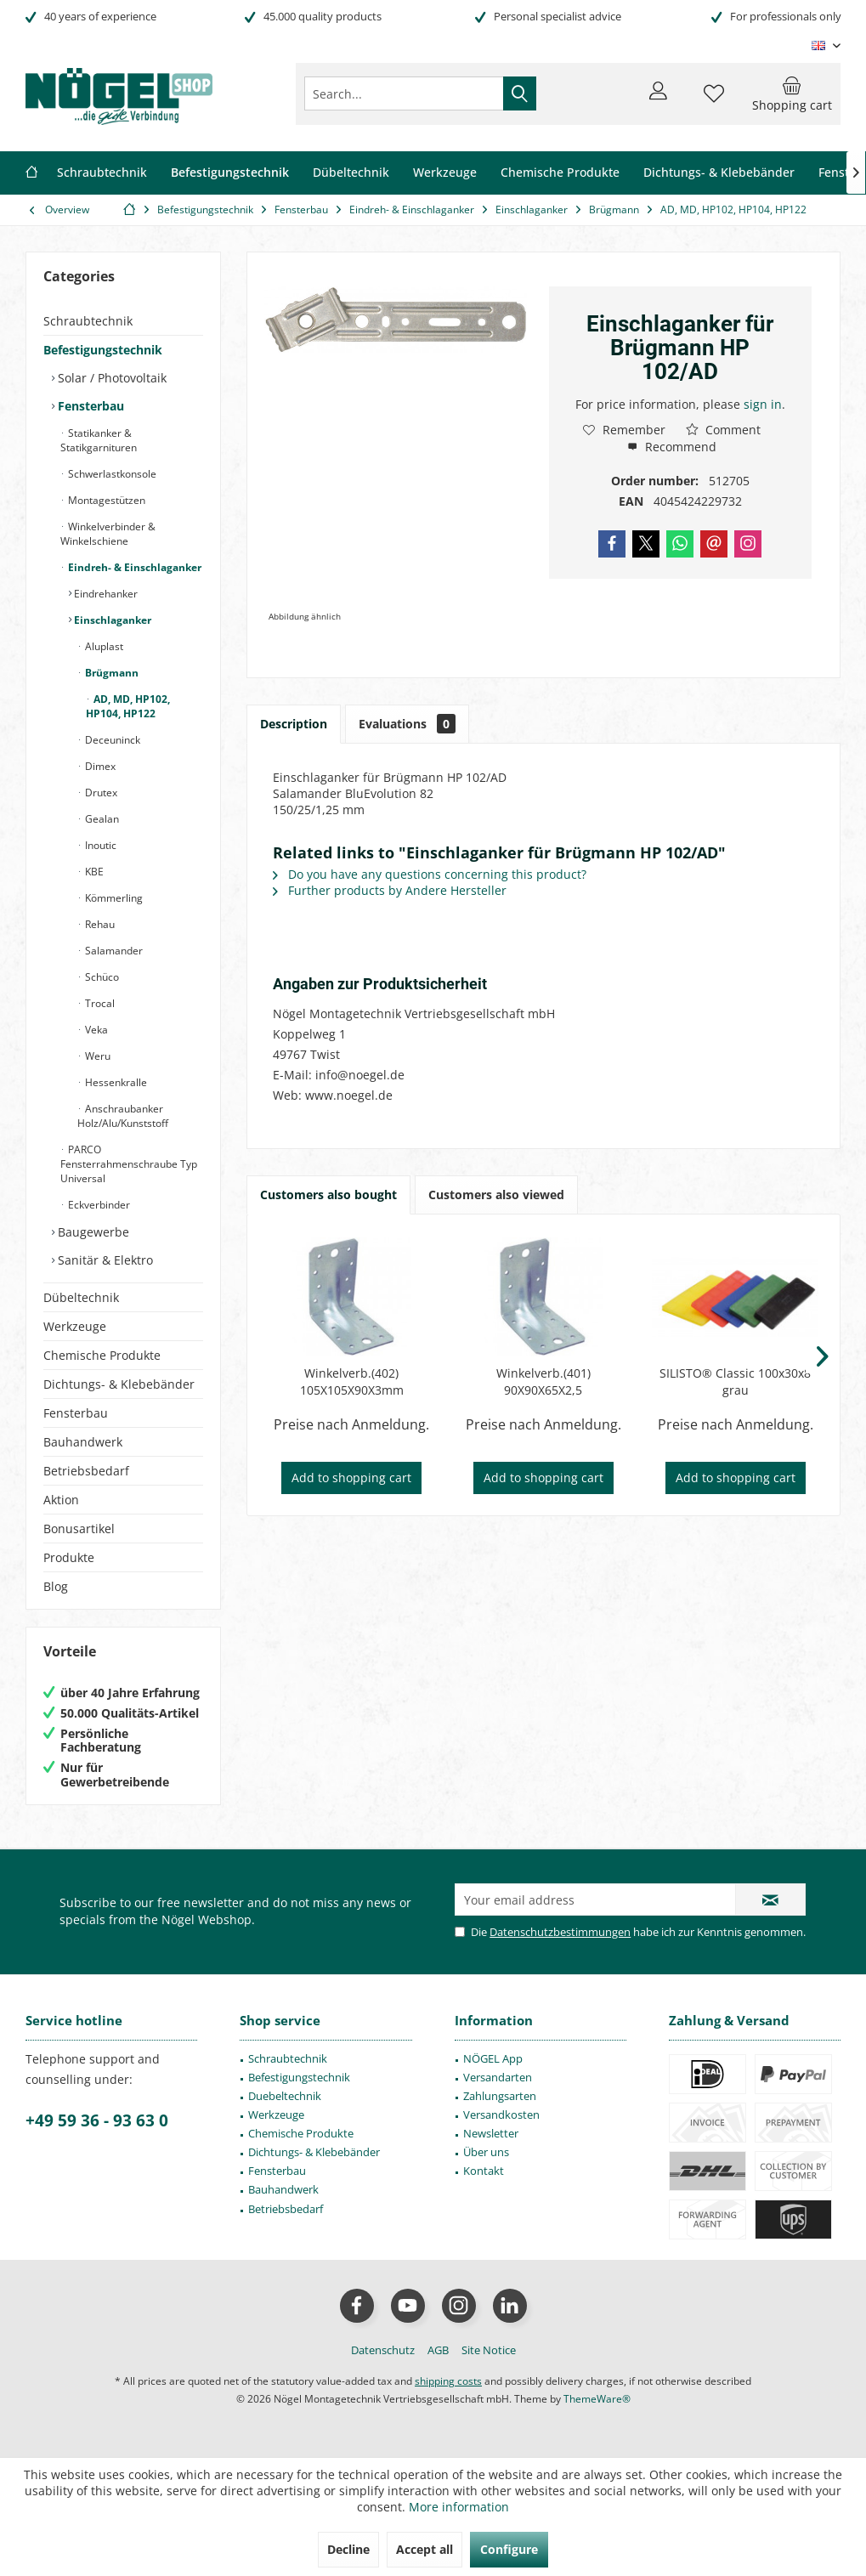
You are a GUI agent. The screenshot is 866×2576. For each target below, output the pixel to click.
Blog (55, 1586)
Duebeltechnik (284, 2095)
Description (293, 724)
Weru (96, 1056)
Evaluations (407, 723)
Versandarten (497, 2077)
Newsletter (490, 2133)
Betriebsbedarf (86, 1471)
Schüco (100, 977)
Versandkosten (501, 2114)
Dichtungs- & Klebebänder (119, 1384)
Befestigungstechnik (102, 350)
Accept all (424, 2549)
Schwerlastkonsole (110, 474)
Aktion (61, 1500)
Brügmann (110, 672)
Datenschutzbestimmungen (560, 1931)
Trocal (98, 1003)
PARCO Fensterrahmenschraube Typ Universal (128, 1164)
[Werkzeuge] (445, 173)
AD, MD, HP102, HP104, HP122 (128, 706)
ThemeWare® (597, 2399)
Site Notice (488, 2350)
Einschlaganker (111, 620)
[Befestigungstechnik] (230, 173)
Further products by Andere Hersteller (390, 890)
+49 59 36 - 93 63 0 (96, 2120)
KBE (93, 871)
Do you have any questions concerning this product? (429, 874)
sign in (763, 404)
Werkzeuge (74, 1326)
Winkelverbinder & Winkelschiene (108, 533)
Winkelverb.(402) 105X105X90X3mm (352, 1381)
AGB (438, 2350)
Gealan (100, 819)
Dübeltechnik (81, 1297)
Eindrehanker (104, 593)
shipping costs (448, 2381)
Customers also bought (328, 1194)
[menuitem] (792, 93)
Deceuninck (111, 740)
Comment (723, 430)
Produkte (68, 1557)
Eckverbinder (97, 1204)
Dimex (99, 766)
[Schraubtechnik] (102, 173)
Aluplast (102, 646)
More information (459, 2507)
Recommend (671, 447)
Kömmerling (112, 898)
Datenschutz (383, 2350)
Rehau (98, 924)
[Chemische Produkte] (560, 173)
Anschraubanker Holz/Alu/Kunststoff (122, 1115)
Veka (95, 1029)
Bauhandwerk (82, 1442)
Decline (348, 2549)
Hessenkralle (114, 1082)
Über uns (486, 2152)
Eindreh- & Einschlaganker (133, 567)
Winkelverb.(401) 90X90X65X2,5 (543, 1381)
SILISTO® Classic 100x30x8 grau (735, 1381)
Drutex (99, 792)
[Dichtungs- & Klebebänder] (719, 173)
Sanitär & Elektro (103, 1260)
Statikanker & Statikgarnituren (98, 440)
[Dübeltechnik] (351, 173)
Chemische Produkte (102, 1355)
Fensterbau (89, 406)
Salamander (112, 950)
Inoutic (99, 845)
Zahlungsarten (499, 2095)
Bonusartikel (79, 1528)
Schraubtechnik (88, 321)
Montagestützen (105, 500)
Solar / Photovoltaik (110, 378)
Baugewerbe (91, 1232)
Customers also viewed (496, 1194)
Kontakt (483, 2170)
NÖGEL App (493, 2058)
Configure (509, 2549)
